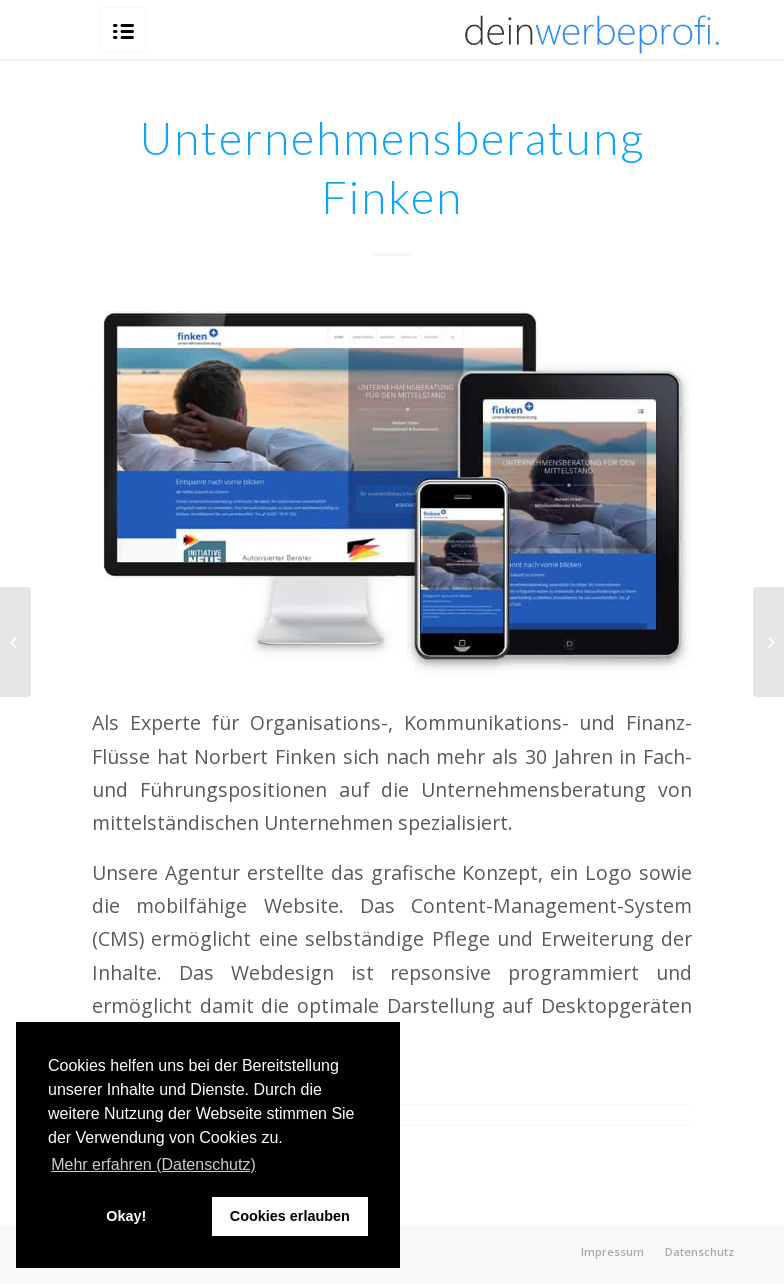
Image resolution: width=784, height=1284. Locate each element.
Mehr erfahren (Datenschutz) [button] (153, 1164)
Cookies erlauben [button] (290, 1216)
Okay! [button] (126, 1216)
